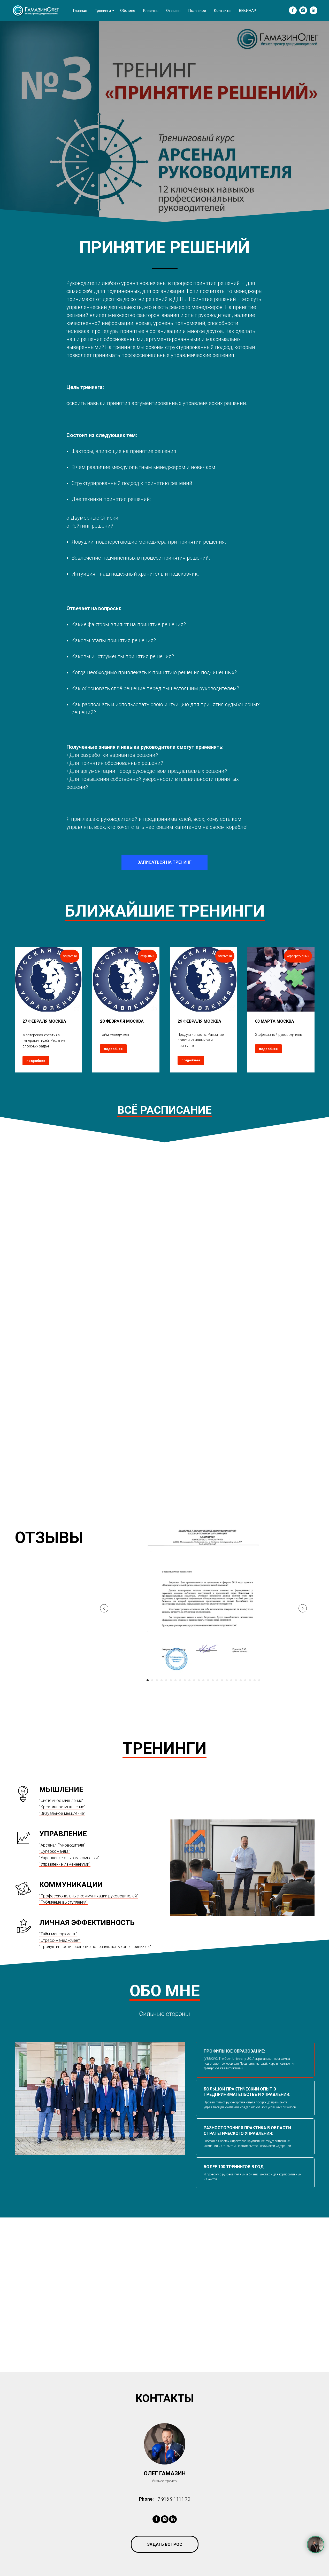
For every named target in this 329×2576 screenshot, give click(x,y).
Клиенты (150, 10)
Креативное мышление (62, 1806)
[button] (164, 2544)
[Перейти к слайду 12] (199, 1680)
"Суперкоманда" (54, 1851)
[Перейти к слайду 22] (245, 1680)
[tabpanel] (100, 2098)
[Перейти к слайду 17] (222, 1680)
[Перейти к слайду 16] (217, 1680)
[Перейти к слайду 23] (250, 1680)
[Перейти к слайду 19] (231, 1680)
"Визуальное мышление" (62, 1813)
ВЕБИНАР (247, 10)
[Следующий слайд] (303, 1608)
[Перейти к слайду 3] (157, 1680)
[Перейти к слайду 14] (208, 1680)
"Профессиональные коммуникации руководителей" (88, 1896)
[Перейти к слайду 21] (241, 1680)
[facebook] (293, 10)
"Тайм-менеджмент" (58, 1933)
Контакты (222, 10)
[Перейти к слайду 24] (255, 1680)
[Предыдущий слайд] (104, 1608)
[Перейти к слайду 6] (171, 1680)
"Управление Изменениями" (64, 1864)
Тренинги (103, 10)
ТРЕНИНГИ (164, 1748)
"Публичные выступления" (63, 1902)
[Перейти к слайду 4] (161, 1680)
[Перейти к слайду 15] (213, 1680)
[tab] (255, 2059)
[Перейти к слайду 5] (166, 1680)
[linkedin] (313, 10)
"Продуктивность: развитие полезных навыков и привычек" (95, 1946)
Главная (80, 10)
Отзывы (173, 10)
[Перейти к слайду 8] (180, 1680)
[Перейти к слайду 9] (185, 1680)
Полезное (197, 10)
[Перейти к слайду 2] (152, 1680)
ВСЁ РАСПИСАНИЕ (164, 1110)
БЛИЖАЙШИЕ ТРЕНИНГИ (165, 911)
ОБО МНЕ (164, 1990)
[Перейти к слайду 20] (236, 1680)
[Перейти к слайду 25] (259, 1680)
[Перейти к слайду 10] (189, 1680)
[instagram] (303, 10)
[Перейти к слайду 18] (227, 1680)
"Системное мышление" (61, 1800)
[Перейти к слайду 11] (194, 1680)
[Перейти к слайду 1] (148, 1680)
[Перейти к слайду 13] (203, 1680)
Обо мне (127, 10)
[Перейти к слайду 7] (175, 1680)
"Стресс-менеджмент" (60, 1940)
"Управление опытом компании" (69, 1857)
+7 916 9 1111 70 (172, 2499)
